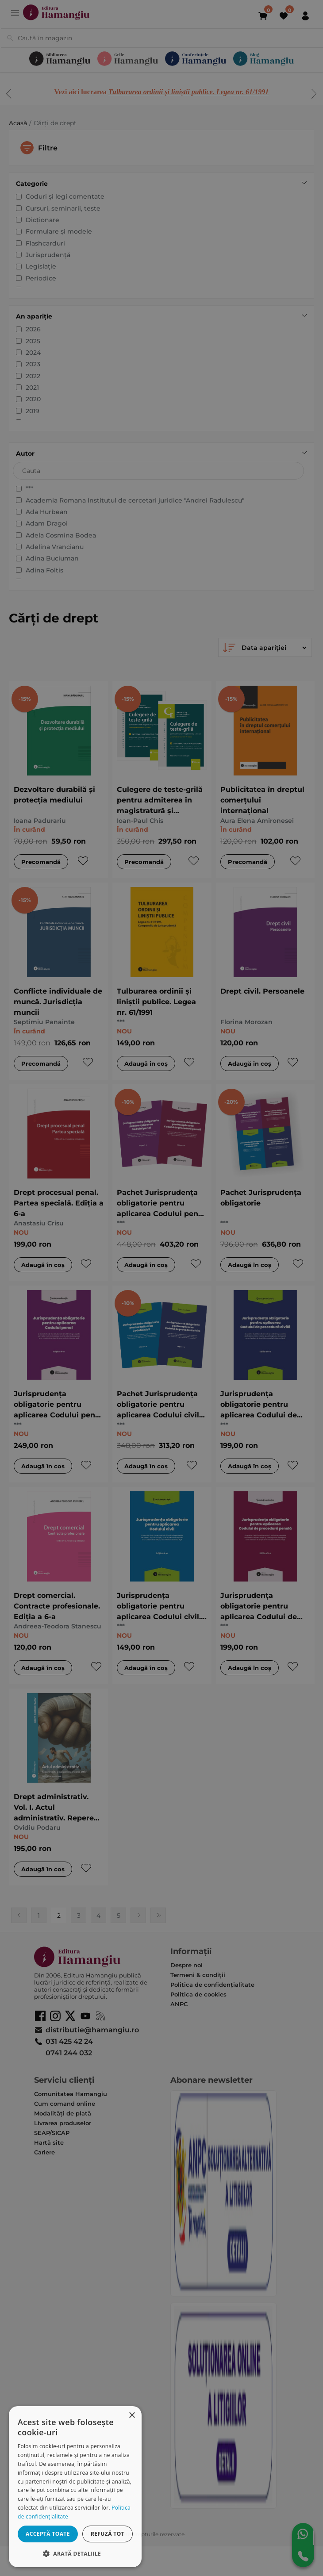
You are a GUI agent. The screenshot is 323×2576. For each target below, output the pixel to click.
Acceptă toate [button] (48, 2534)
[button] (75, 2553)
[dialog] (75, 2486)
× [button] (131, 2415)
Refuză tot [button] (107, 2534)
